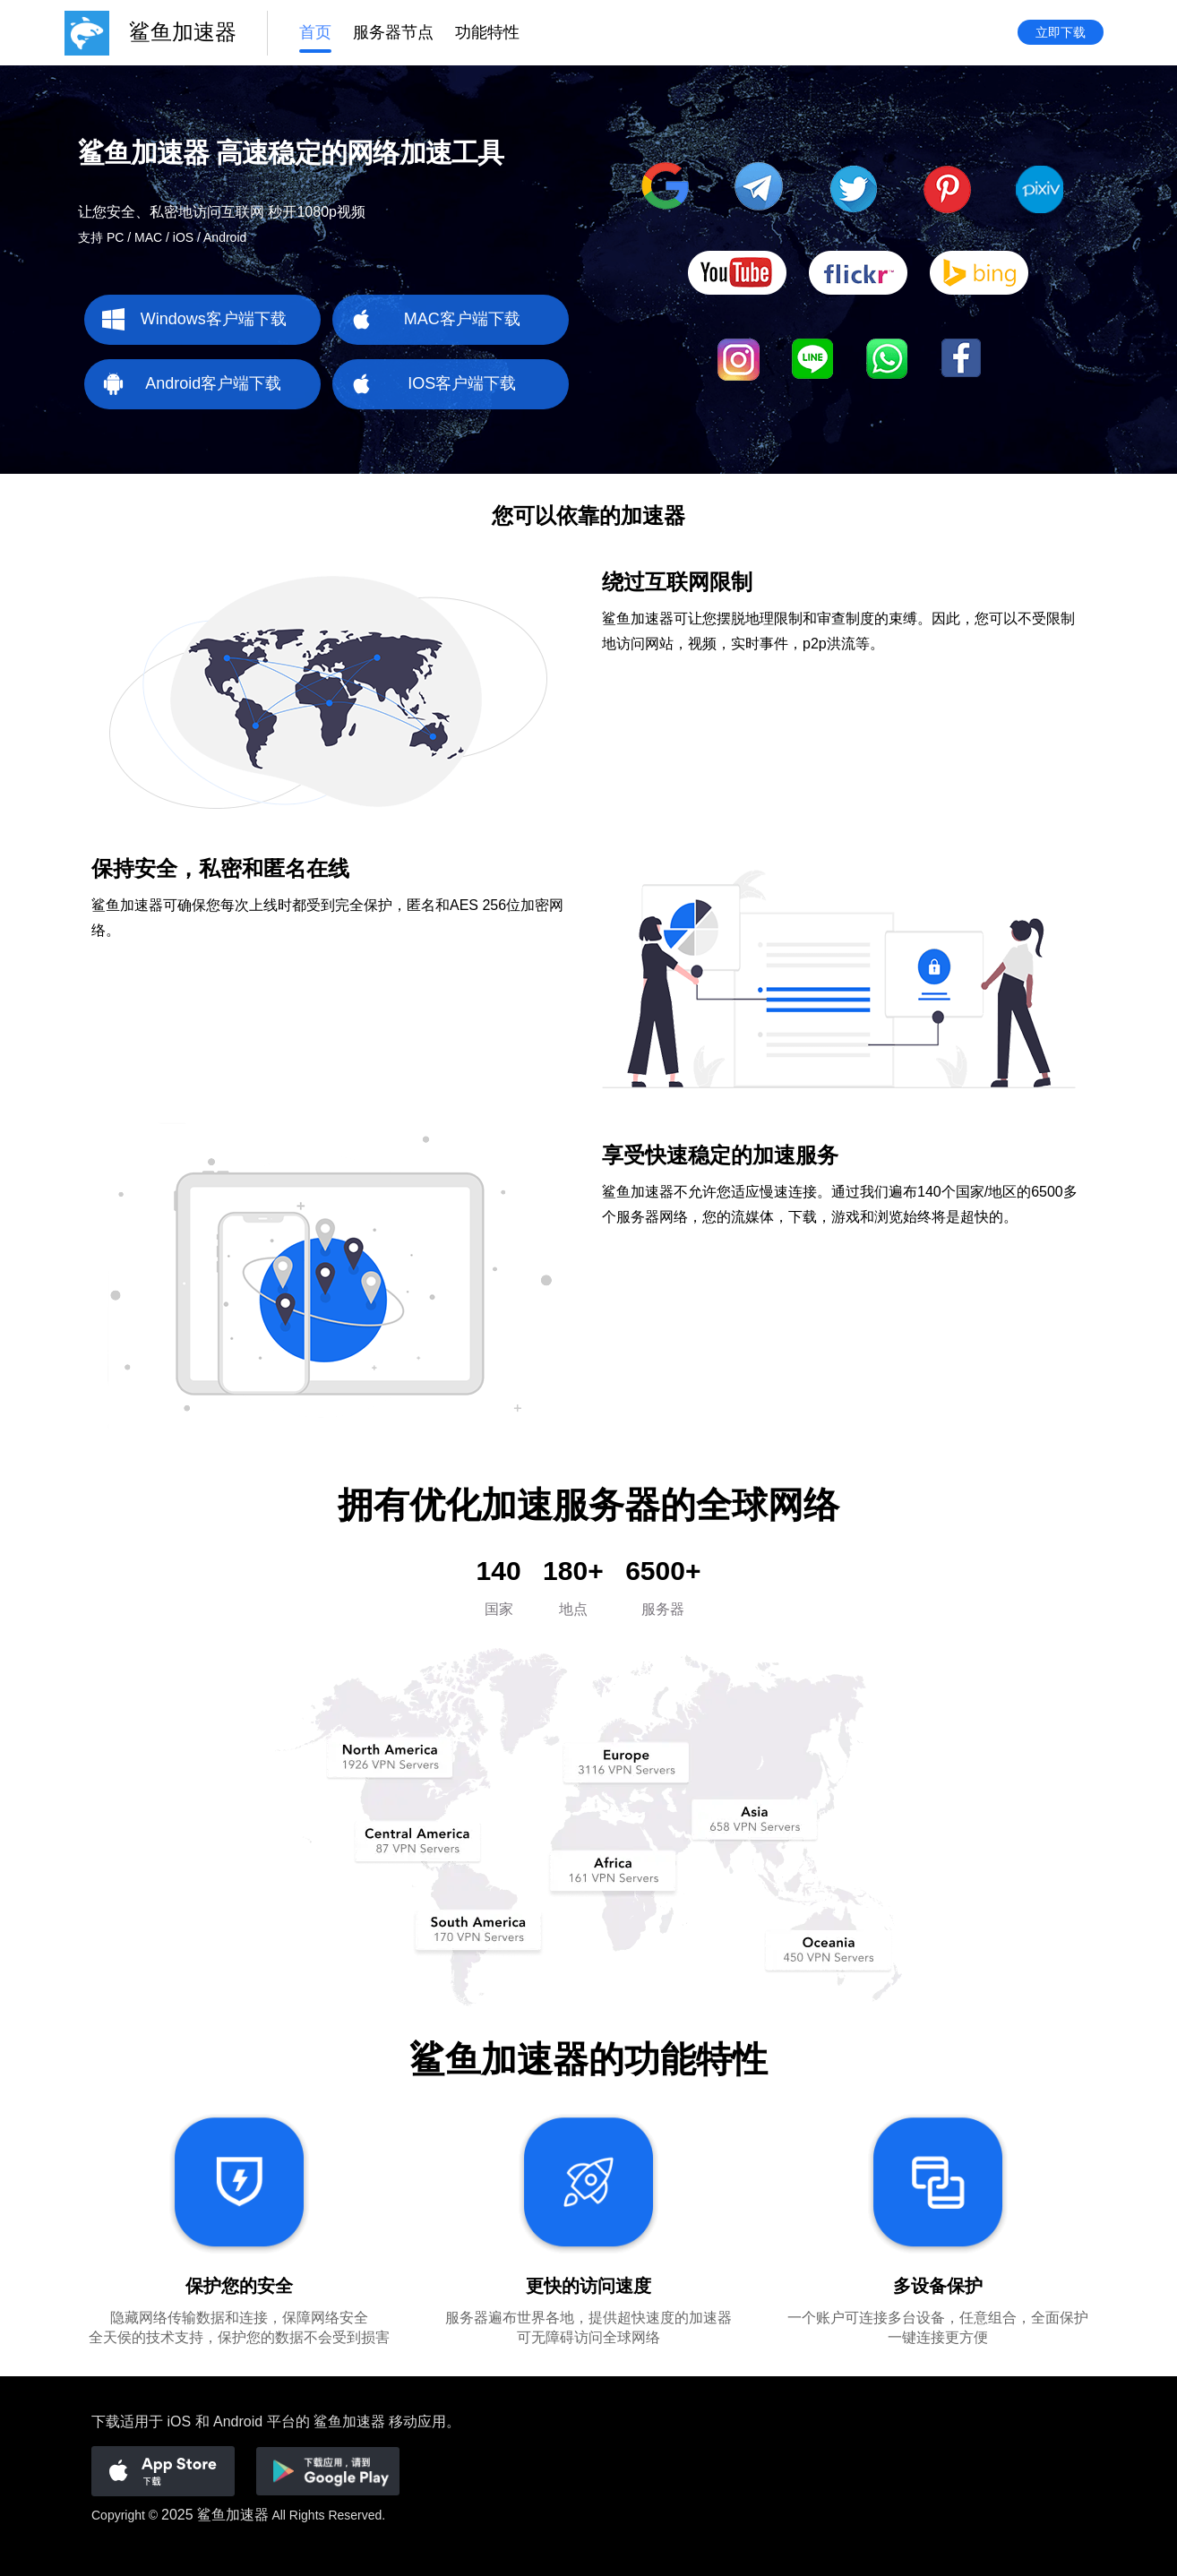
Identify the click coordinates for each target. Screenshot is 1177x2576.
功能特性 (487, 33)
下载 (105, 2421)
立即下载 (1060, 33)
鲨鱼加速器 (233, 2514)
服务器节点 (393, 33)
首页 (315, 33)
